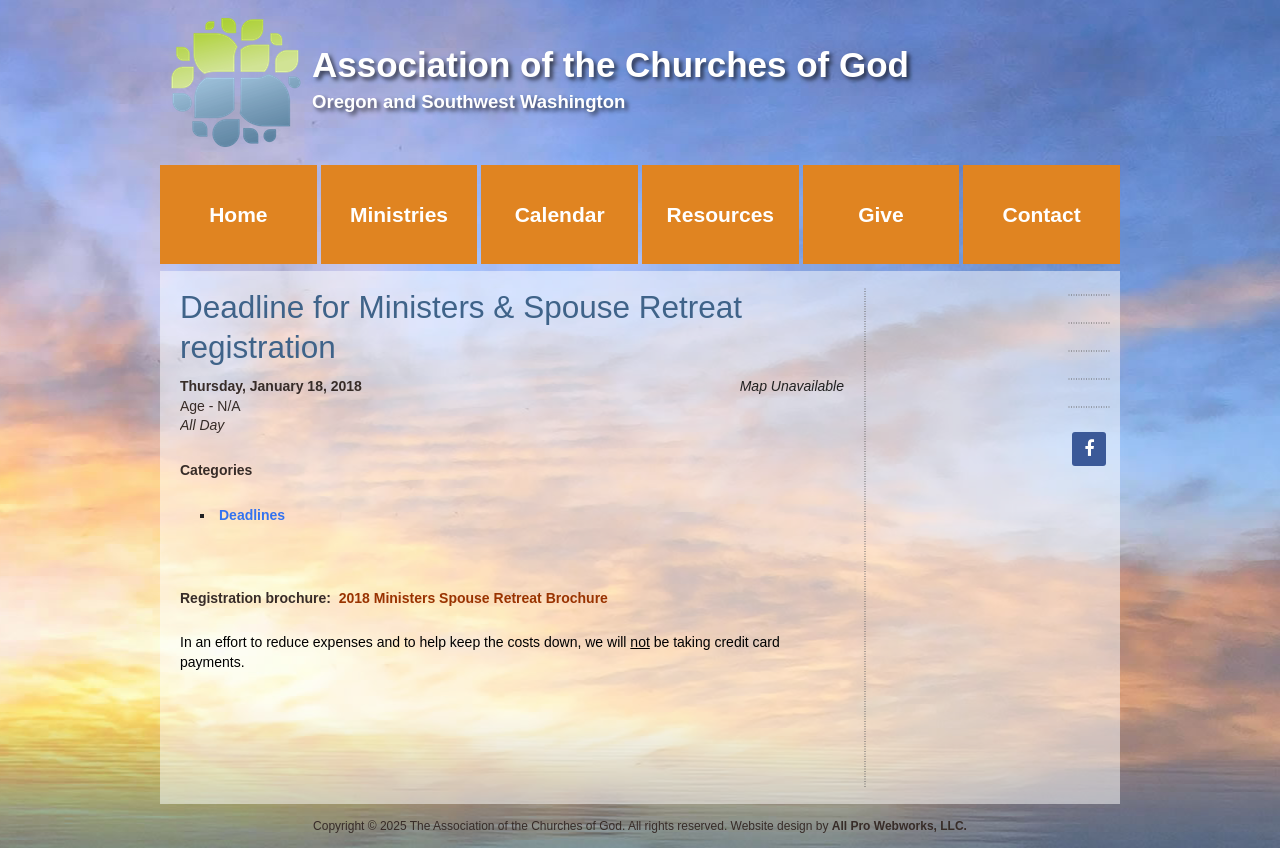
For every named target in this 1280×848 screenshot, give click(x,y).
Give (881, 214)
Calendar (560, 214)
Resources (720, 214)
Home (238, 214)
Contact (1042, 214)
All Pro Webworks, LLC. (899, 826)
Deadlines (252, 515)
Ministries (399, 214)
